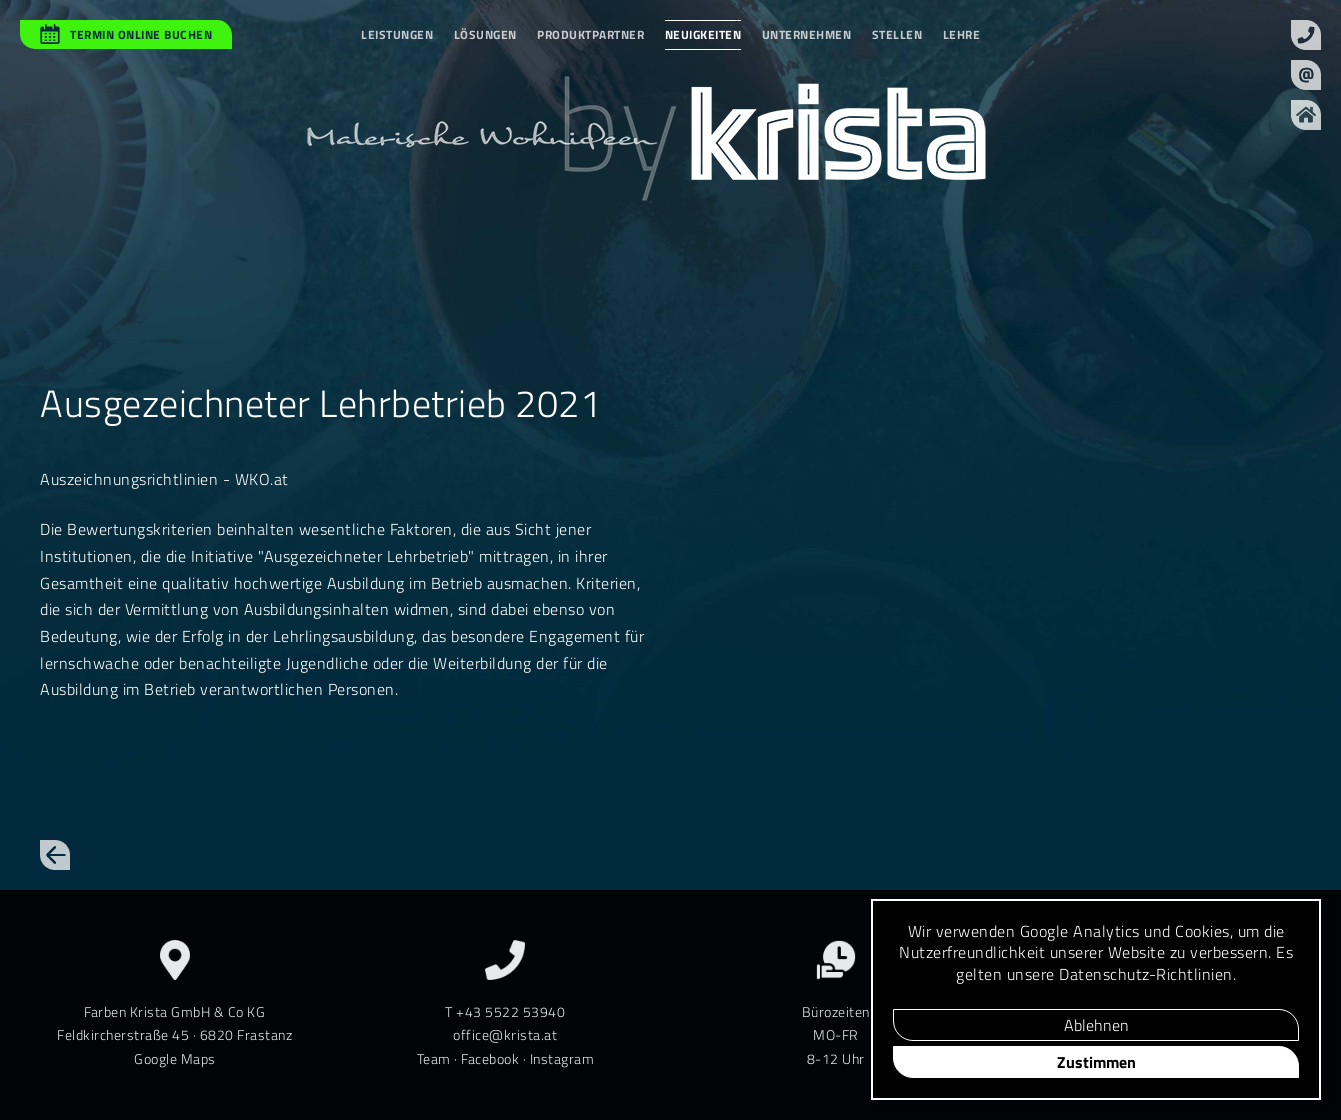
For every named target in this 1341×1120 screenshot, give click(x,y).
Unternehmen (807, 34)
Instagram (562, 1058)
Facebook (490, 1058)
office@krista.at (505, 1034)
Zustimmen (1096, 1062)
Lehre (962, 34)
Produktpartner (590, 34)
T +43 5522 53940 (505, 1011)
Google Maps (175, 1058)
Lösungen (485, 34)
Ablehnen (1096, 1025)
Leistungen (397, 34)
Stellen (897, 34)
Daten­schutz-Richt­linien (1146, 974)
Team (434, 1058)
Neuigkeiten (703, 34)
